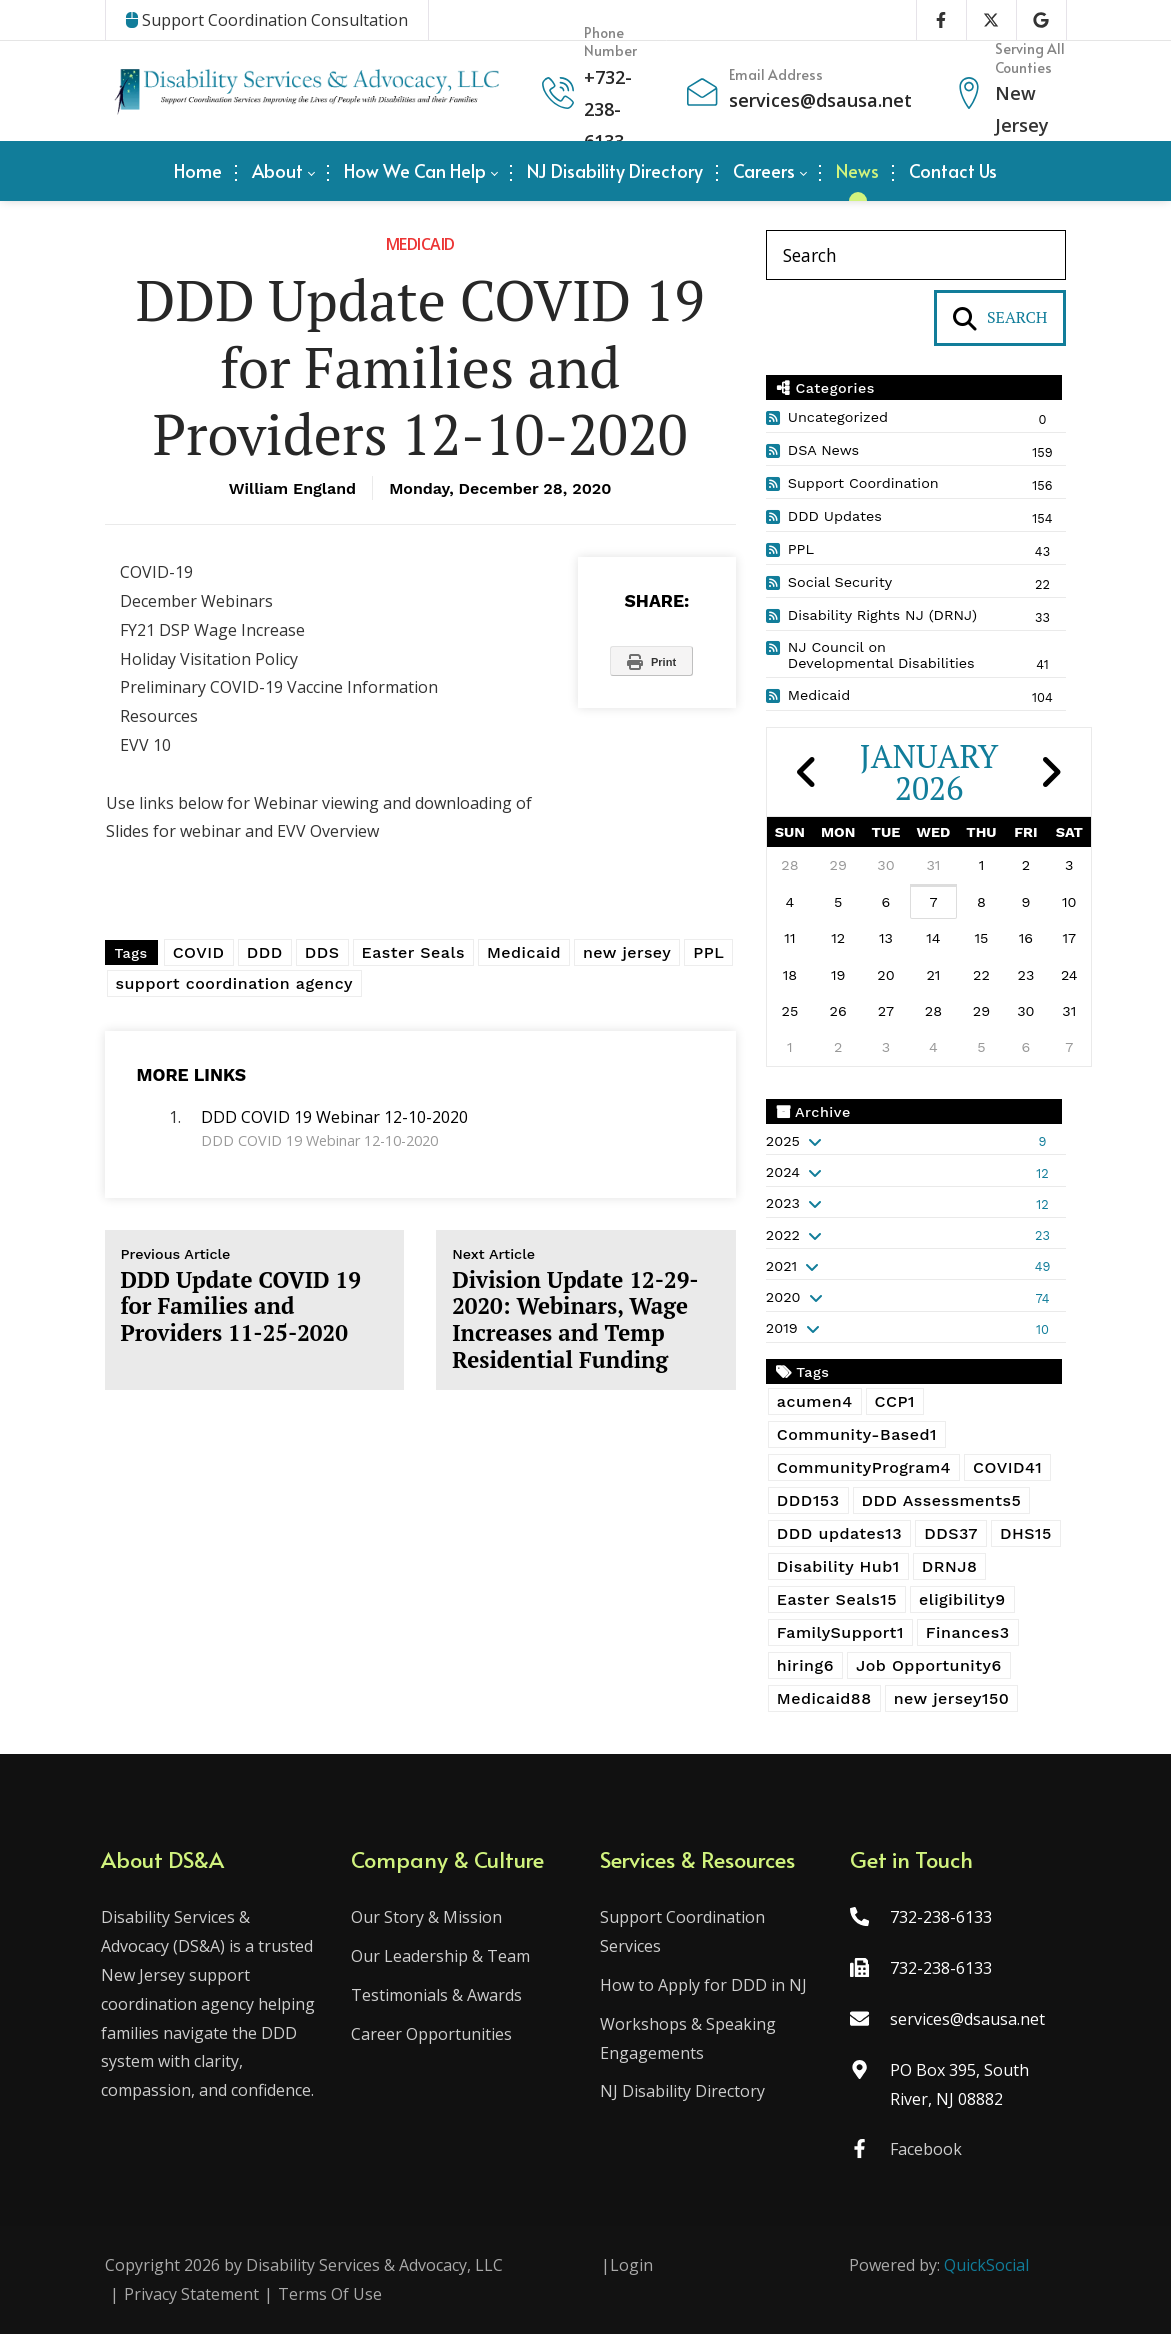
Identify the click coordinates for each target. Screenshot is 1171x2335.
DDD (265, 952)
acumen (815, 1401)
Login (631, 2267)
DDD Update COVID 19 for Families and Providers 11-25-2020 (255, 1296)
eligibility (962, 1599)
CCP (895, 1401)
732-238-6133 (608, 109)
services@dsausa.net (820, 100)
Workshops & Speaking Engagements (689, 2039)
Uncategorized (838, 417)
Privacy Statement (191, 2295)
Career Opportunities (433, 2035)
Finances (968, 1632)
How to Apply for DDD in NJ (704, 1986)
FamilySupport (840, 1632)
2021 (781, 1266)
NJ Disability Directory (683, 2093)
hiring (805, 1665)
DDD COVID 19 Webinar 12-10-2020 (334, 1117)
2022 (783, 1235)
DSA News (823, 450)
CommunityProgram (864, 1467)
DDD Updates (835, 516)
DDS (322, 952)
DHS (1026, 1533)
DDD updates (839, 1533)
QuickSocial (986, 2267)
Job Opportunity (929, 1665)
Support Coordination (863, 483)
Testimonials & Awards (438, 1996)
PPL (708, 952)
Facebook (924, 2151)
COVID (199, 952)
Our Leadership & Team (442, 1958)
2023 (783, 1203)
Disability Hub (838, 1566)
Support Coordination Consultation (267, 20)
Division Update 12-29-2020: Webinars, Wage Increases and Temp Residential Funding (586, 1310)
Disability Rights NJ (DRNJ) (882, 615)
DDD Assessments (942, 1500)
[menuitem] (198, 171)
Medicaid (420, 244)
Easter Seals (413, 952)
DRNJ (950, 1566)
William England (292, 488)
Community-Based (857, 1434)
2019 (782, 1328)
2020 (783, 1297)
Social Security (840, 582)
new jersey (627, 952)
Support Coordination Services (683, 1933)
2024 (783, 1172)
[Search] (916, 255)
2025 (783, 1141)
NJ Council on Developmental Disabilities (881, 655)
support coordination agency (234, 983)
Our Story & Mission (428, 1919)
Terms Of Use (330, 2295)
